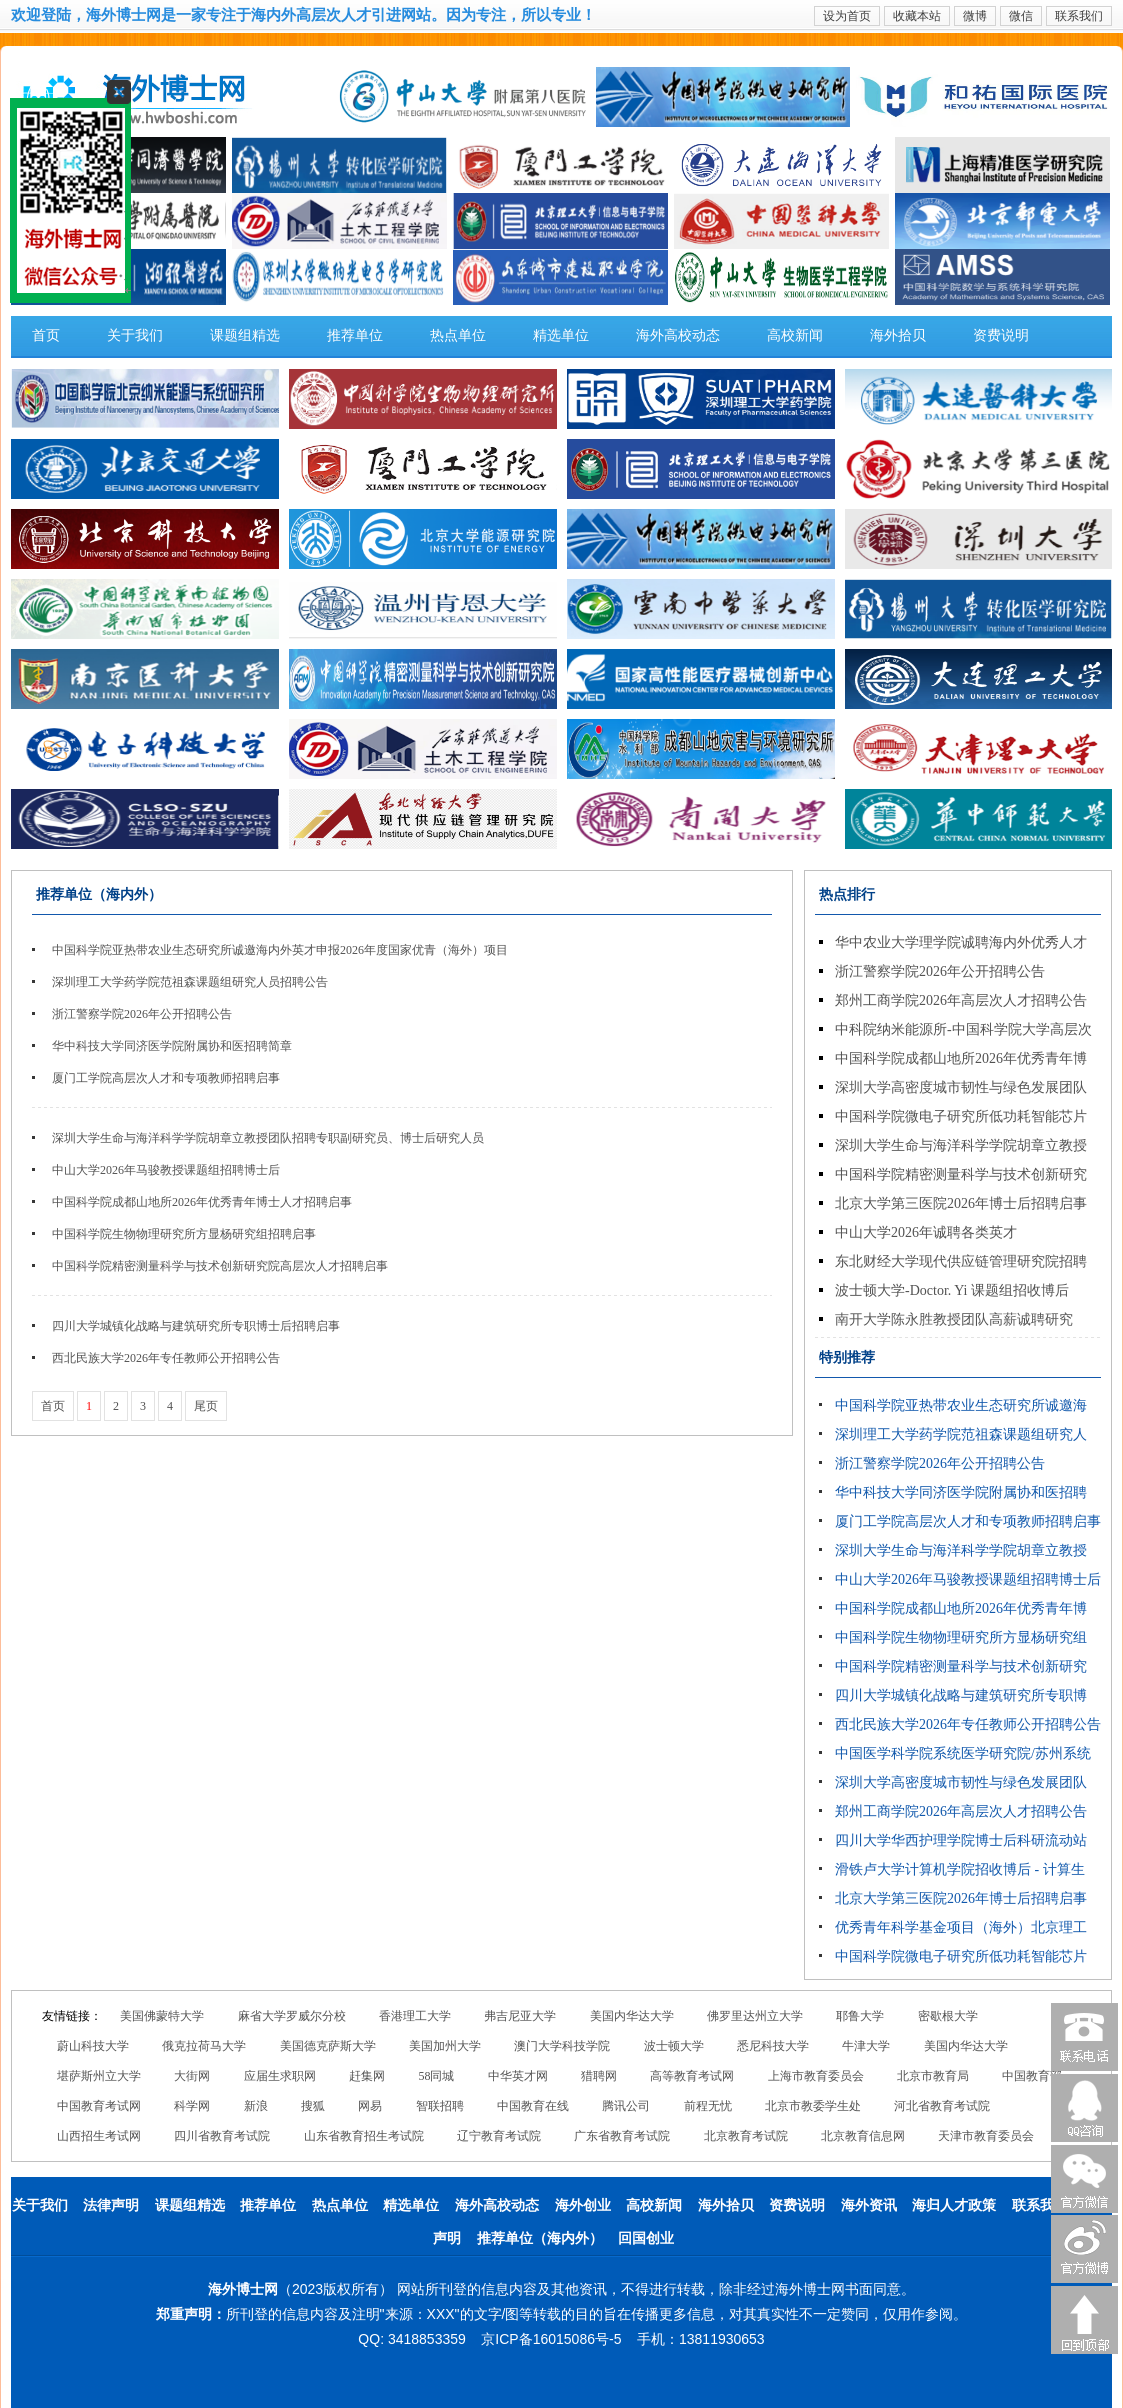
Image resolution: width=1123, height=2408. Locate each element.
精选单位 (561, 335)
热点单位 (458, 335)
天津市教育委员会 (986, 2136)
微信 (1021, 16)
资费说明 (1001, 335)
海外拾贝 (898, 335)
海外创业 (583, 2205)
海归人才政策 (954, 2205)
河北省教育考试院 (942, 2106)
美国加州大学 (445, 2046)
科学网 (192, 2106)
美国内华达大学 (632, 2016)
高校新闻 (795, 335)
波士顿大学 (674, 2046)
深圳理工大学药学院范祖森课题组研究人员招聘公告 (190, 982)
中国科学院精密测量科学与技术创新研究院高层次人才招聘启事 (220, 1266)
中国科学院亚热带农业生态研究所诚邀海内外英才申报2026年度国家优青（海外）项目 (280, 950)
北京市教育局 (933, 2076)
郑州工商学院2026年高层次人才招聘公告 (961, 1000)
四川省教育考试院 (222, 2136)
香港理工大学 (415, 2016)
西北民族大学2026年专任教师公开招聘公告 (166, 1358)
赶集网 (367, 2076)
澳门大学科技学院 (562, 2046)
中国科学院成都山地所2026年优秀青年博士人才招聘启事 (202, 1202)
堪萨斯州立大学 (99, 2076)
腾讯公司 (626, 2106)
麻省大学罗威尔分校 (292, 2016)
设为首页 (847, 16)
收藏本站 (917, 16)
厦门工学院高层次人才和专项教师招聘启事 (166, 1078)
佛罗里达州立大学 (755, 2016)
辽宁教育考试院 (499, 2136)
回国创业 (646, 2238)
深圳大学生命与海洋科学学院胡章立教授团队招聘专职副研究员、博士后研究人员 (268, 1138)
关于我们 (135, 335)
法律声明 (111, 2205)
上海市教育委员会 (816, 2076)
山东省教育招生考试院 (364, 2136)
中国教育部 (1032, 2076)
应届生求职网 (280, 2076)
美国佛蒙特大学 (162, 2016)
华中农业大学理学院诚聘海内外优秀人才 (961, 942)
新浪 (256, 2106)
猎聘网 (599, 2076)
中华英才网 (518, 2076)
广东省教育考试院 (622, 2136)
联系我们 (1079, 16)
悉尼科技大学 (773, 2046)
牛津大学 (866, 2046)
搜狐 (313, 2106)
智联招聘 (440, 2106)
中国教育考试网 (99, 2106)
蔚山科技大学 (93, 2046)
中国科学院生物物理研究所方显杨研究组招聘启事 (184, 1234)
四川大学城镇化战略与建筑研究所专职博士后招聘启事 (196, 1326)
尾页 (206, 1406)
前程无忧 (708, 2106)
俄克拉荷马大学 (204, 2046)
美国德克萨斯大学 (328, 2046)
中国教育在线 (533, 2106)
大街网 (192, 2076)
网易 (370, 2106)
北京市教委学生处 (813, 2106)
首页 (46, 335)
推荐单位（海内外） (540, 2238)
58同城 (436, 2076)
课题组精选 (245, 335)
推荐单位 (355, 335)
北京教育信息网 (863, 2136)
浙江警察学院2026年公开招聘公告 (142, 1014)
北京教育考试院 (746, 2136)
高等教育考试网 (692, 2076)
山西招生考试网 (99, 2136)
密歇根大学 (948, 2016)
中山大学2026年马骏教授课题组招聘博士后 (166, 1170)
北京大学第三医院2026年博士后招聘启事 (961, 1203)
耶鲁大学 (860, 2016)
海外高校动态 (678, 335)
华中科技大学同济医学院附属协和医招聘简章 (172, 1046)
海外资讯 (869, 2205)
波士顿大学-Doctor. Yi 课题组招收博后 (952, 1290)
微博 (975, 16)
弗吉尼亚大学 (520, 2016)
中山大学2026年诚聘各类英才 (926, 1232)
